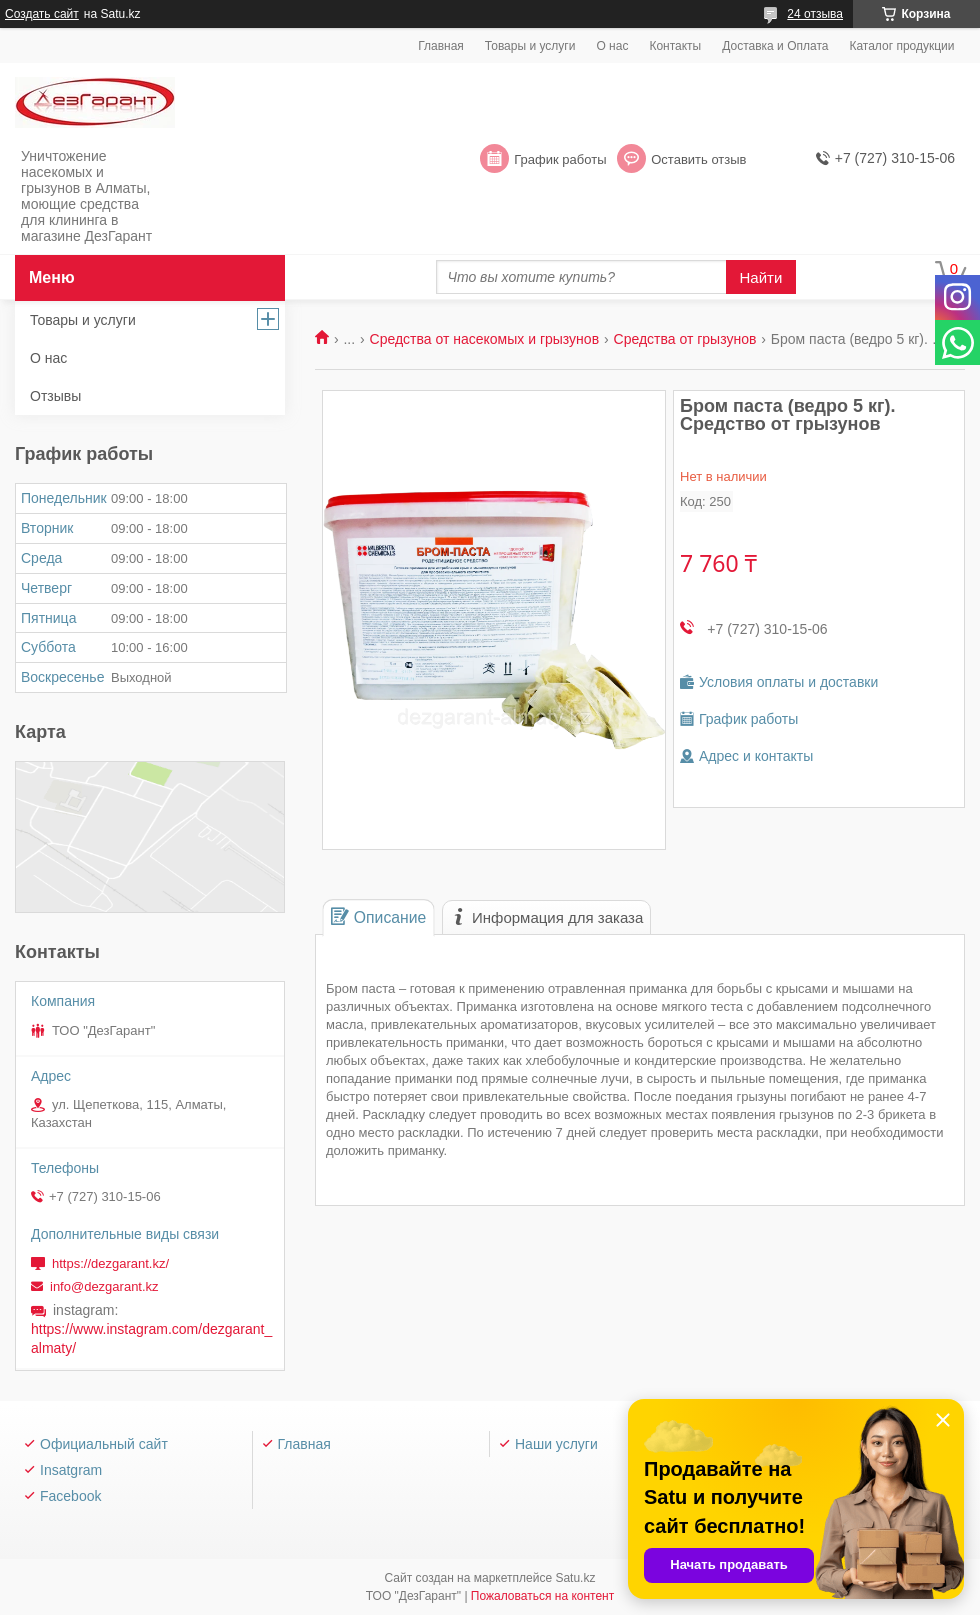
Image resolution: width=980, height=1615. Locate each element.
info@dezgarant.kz (104, 1286)
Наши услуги (556, 1444)
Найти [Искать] (761, 277)
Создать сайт (42, 14)
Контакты (675, 46)
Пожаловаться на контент (542, 1596)
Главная (441, 46)
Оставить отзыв (698, 159)
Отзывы (55, 396)
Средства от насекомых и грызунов (485, 339)
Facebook (70, 1496)
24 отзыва (815, 14)
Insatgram (71, 1470)
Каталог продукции (901, 46)
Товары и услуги (530, 46)
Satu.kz (575, 1578)
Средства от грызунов (685, 339)
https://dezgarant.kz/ (110, 1263)
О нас (612, 46)
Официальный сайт (104, 1444)
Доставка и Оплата (775, 46)
